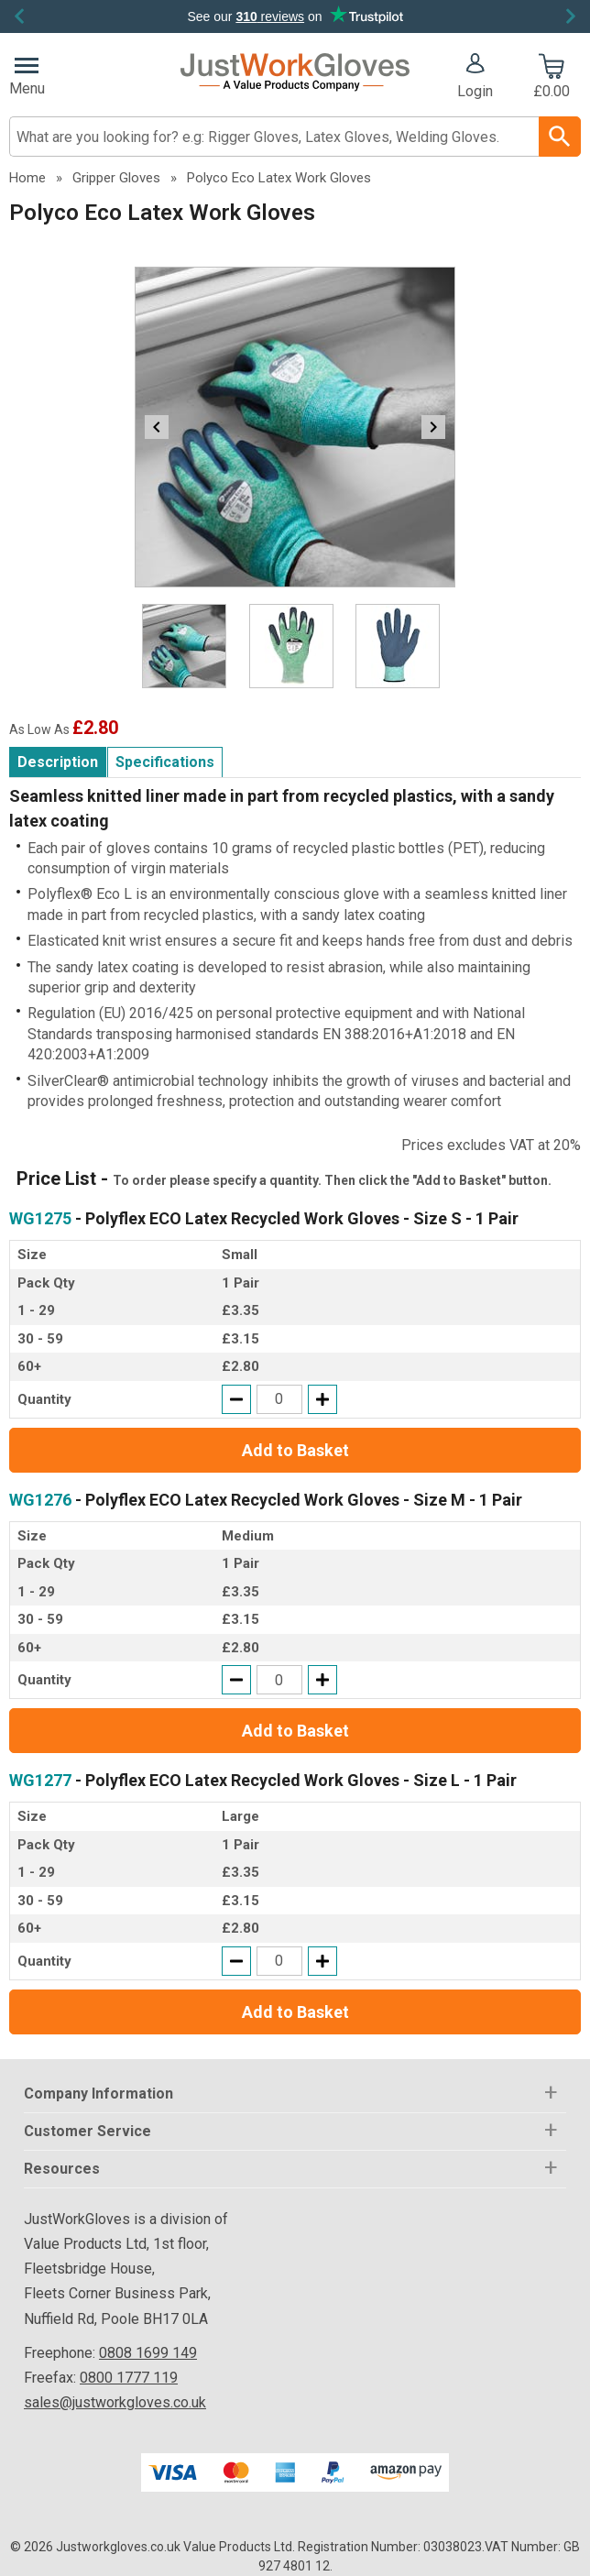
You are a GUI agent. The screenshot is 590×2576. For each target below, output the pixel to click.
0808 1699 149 (148, 2353)
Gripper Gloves (116, 178)
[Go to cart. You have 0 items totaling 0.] (551, 78)
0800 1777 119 (129, 2377)
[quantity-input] (279, 1399)
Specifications (164, 762)
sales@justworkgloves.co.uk (115, 2402)
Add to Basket (295, 1450)
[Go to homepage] (295, 72)
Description (57, 762)
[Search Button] (560, 136)
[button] (475, 78)
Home (27, 178)
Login (475, 91)
